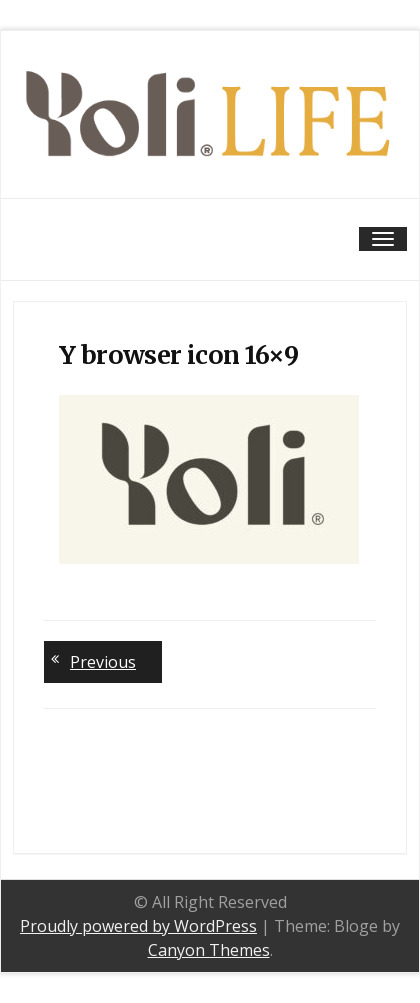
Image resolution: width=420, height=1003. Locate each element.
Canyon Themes (209, 950)
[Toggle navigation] (383, 239)
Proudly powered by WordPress (138, 926)
